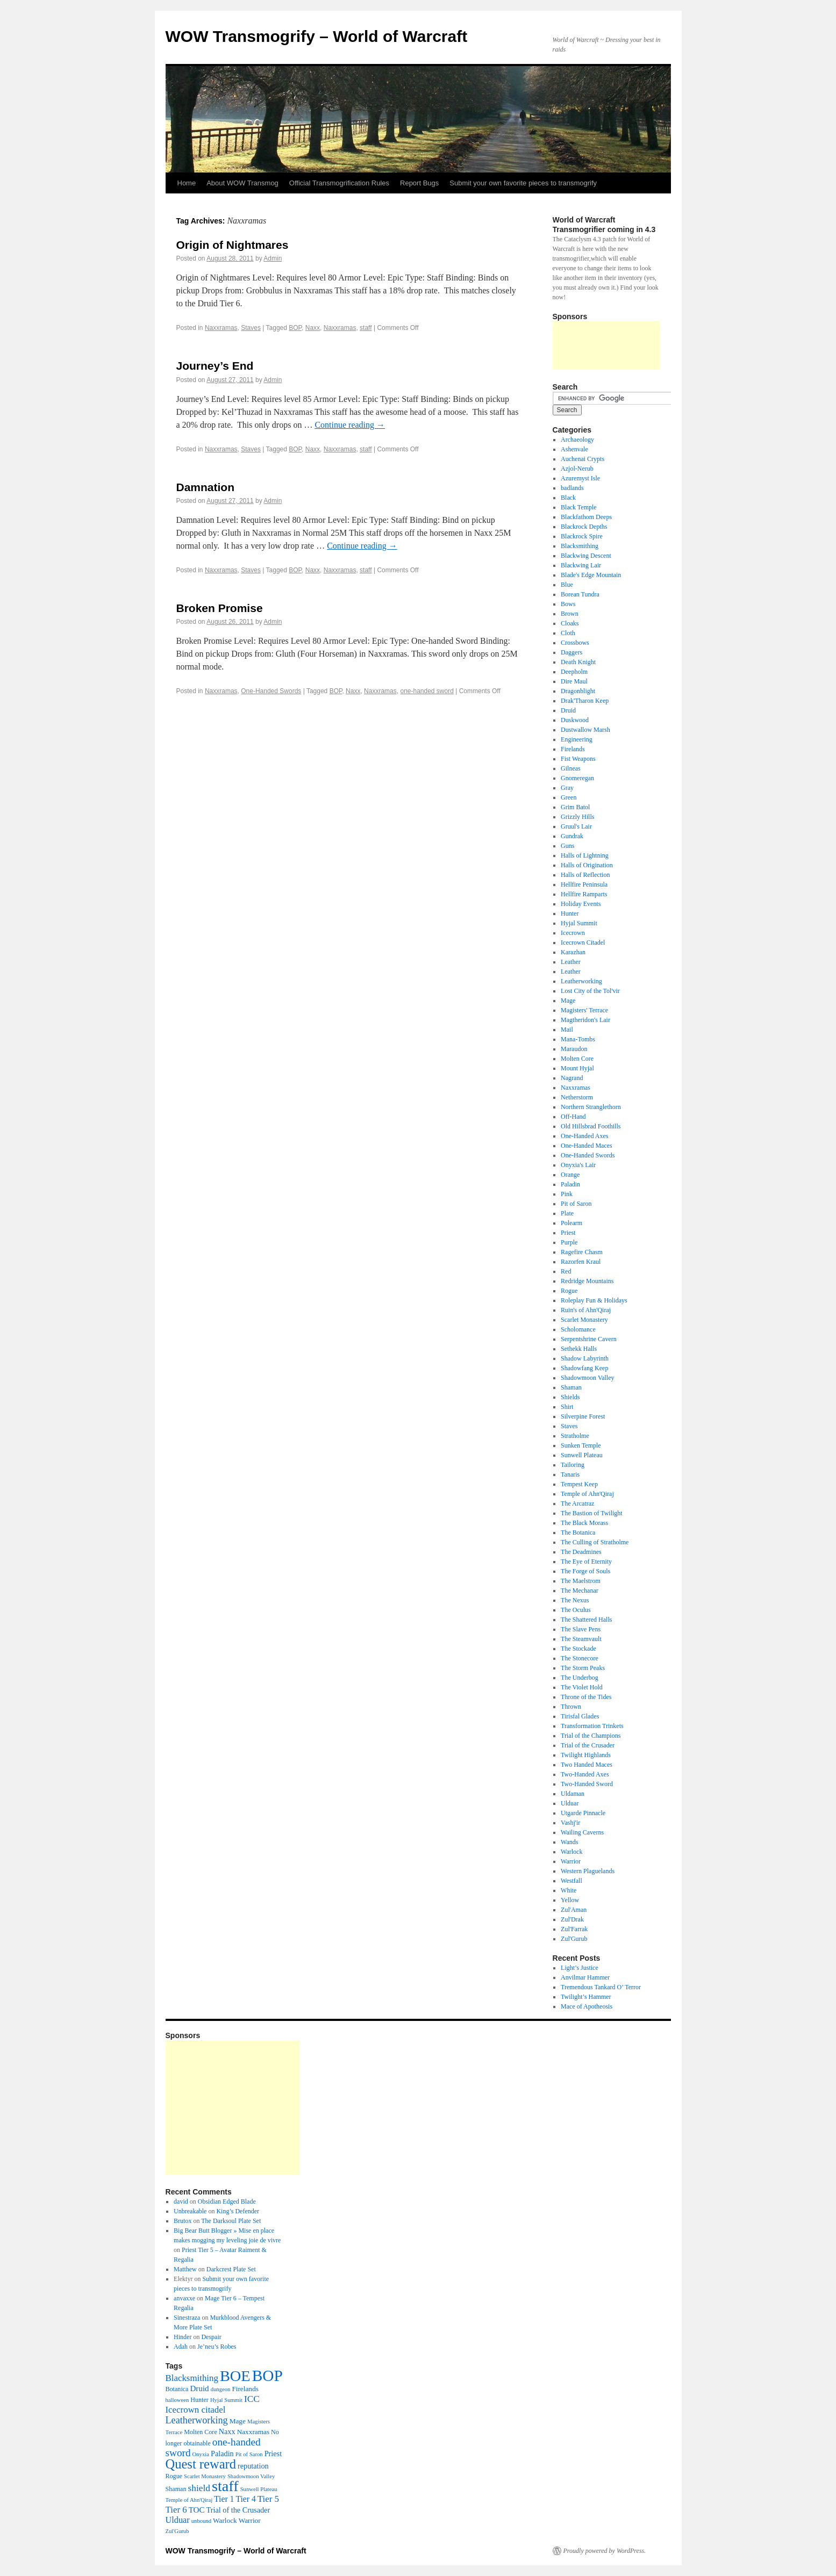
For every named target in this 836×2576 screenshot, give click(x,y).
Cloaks (569, 623)
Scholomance (578, 1329)
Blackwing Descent (586, 555)
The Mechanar (579, 1590)
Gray (567, 787)
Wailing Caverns (582, 1832)
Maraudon (574, 1049)
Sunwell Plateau (582, 1455)
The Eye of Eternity (586, 1561)
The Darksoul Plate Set (231, 2221)
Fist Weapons (578, 758)
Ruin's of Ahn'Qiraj (586, 1310)
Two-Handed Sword (587, 1784)
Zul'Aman (574, 1909)
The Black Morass (584, 1523)
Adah (181, 2346)
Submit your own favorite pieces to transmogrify (523, 183)
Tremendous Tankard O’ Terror (601, 1987)
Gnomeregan (577, 778)
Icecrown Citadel (583, 942)
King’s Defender (237, 2211)
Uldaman (572, 1793)
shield (199, 2488)
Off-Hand (573, 1116)
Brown (569, 613)
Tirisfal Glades (580, 1716)
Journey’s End (215, 365)
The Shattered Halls (586, 1619)
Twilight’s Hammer (586, 1997)
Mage (568, 1000)
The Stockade (578, 1648)
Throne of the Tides (586, 1697)
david (181, 2201)
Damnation (205, 487)
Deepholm (574, 671)
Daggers (571, 652)
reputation (253, 2466)
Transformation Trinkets (592, 1726)
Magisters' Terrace (584, 1010)
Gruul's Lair (576, 826)
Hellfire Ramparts (584, 894)
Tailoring (572, 1465)
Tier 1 (224, 2498)
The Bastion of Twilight (592, 1513)
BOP (295, 328)
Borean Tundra (580, 594)
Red (566, 1271)
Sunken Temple (581, 1445)
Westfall (571, 1880)
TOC (197, 2510)
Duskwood (575, 720)
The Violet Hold (582, 1687)
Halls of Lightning (585, 855)
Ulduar (569, 1803)
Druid (568, 710)
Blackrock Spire (582, 536)
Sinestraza (187, 2317)
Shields (570, 1397)
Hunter (569, 913)
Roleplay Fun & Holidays (594, 1300)
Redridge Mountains (587, 1281)
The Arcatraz (577, 1503)
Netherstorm (577, 1097)
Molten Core (577, 1058)
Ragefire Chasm (582, 1252)
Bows (568, 604)
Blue (567, 584)
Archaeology (577, 439)
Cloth (568, 633)
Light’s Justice (579, 1967)
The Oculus (576, 1610)
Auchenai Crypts (582, 459)
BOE (235, 2376)
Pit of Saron (576, 1203)
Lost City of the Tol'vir (590, 991)
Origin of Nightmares (232, 245)
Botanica (177, 2389)
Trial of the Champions (590, 1735)
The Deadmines (581, 1552)
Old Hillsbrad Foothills (590, 1126)
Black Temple (579, 507)
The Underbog (579, 1677)
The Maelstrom (581, 1581)
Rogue (569, 1290)
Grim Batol (575, 807)
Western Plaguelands (588, 1871)
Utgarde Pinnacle (583, 1813)
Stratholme (575, 1436)
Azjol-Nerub (577, 468)
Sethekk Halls (579, 1348)
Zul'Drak (572, 1919)
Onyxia (200, 2454)
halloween (177, 2400)
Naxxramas (221, 328)
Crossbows (575, 642)
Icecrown (573, 933)
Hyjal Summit (579, 923)
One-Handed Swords (271, 691)
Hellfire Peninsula (584, 884)
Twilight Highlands (586, 1755)
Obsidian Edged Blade (227, 2201)
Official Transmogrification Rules (339, 183)
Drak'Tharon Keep (585, 700)
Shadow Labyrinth (585, 1358)
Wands (569, 1842)
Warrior (571, 1861)
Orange (570, 1174)
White (568, 1890)
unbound (201, 2521)
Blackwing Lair (581, 565)
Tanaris (570, 1474)
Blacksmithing (579, 546)
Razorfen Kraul (581, 1261)
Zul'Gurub (574, 1938)
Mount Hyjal (577, 1068)
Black (568, 497)
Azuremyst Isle (580, 478)
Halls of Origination (587, 865)
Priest (568, 1232)
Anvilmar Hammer (585, 1977)
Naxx (312, 328)
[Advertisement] (606, 345)
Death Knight (578, 662)
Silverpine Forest (583, 1416)
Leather (571, 962)
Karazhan (573, 952)
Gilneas (571, 768)
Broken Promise (219, 608)
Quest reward (201, 2464)
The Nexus (575, 1600)
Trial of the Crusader (588, 1745)
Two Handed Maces (586, 1764)
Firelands (573, 749)
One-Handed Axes (584, 1136)
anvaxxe (184, 2298)
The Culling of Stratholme (594, 1542)
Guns (567, 846)
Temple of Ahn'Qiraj (587, 1494)
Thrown (571, 1706)
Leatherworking (581, 981)
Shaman (571, 1387)
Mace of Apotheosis (586, 2006)
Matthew (185, 2269)
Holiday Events (581, 904)
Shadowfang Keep (584, 1368)
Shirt (567, 1407)
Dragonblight (578, 691)
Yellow (570, 1900)
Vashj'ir (570, 1822)
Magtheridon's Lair (585, 1020)
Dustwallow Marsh (585, 729)
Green (568, 797)
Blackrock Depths (584, 526)
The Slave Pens (581, 1629)
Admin (272, 258)
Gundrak (572, 836)
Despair (211, 2337)
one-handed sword (426, 691)
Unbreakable (190, 2211)
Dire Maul (574, 681)
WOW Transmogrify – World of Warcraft (317, 36)
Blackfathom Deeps (586, 517)
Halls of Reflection (585, 875)
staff (365, 328)
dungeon (221, 2389)
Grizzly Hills (577, 817)
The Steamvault (581, 1639)
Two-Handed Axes (585, 1774)
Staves (251, 328)
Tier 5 (268, 2499)
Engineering (576, 739)
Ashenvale (574, 449)
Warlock (571, 1851)
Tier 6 (176, 2510)
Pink (567, 1194)
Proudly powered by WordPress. (604, 2551)
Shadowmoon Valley (587, 1377)
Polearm (571, 1223)
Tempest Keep (579, 1484)
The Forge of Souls (585, 1571)
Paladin (570, 1184)
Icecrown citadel (196, 2410)
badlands (572, 488)
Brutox (182, 2221)
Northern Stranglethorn (591, 1107)
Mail (567, 1029)
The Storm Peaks (583, 1668)
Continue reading (350, 424)
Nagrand (572, 1078)
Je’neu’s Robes (216, 2346)
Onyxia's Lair (578, 1165)
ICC (252, 2399)
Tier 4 (245, 2498)
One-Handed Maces (586, 1145)
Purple (569, 1242)
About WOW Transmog (242, 183)
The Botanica (578, 1532)
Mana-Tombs (578, 1039)
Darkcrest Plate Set (231, 2269)
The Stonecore (579, 1658)
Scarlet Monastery (584, 1319)
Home (186, 183)
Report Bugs (419, 183)
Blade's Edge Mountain (591, 575)
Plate (567, 1213)
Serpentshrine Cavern (589, 1339)
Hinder (182, 2337)
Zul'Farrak (574, 1929)
